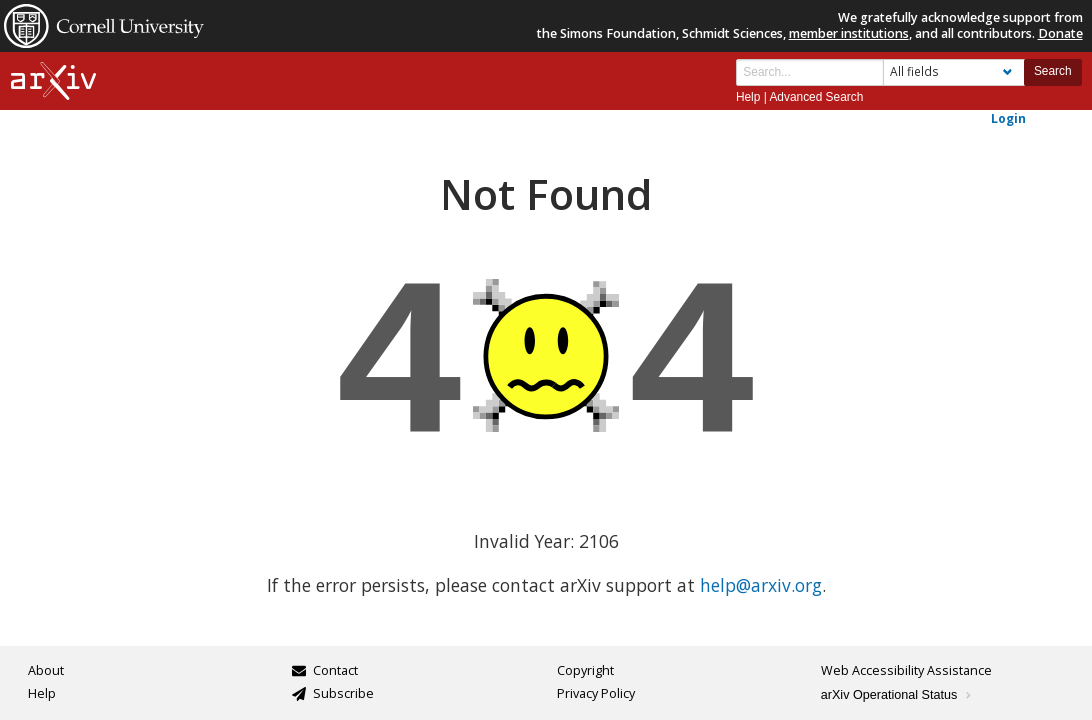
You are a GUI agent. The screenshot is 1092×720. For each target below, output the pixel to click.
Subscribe (343, 693)
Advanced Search (816, 97)
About (46, 670)
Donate (1060, 33)
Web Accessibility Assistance (906, 670)
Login (1008, 118)
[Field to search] (954, 72)
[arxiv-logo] (53, 81)
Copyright (585, 670)
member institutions (849, 33)
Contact (335, 670)
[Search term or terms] (810, 72)
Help (748, 97)
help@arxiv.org (761, 585)
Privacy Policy (596, 693)
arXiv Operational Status (897, 695)
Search (1053, 71)
